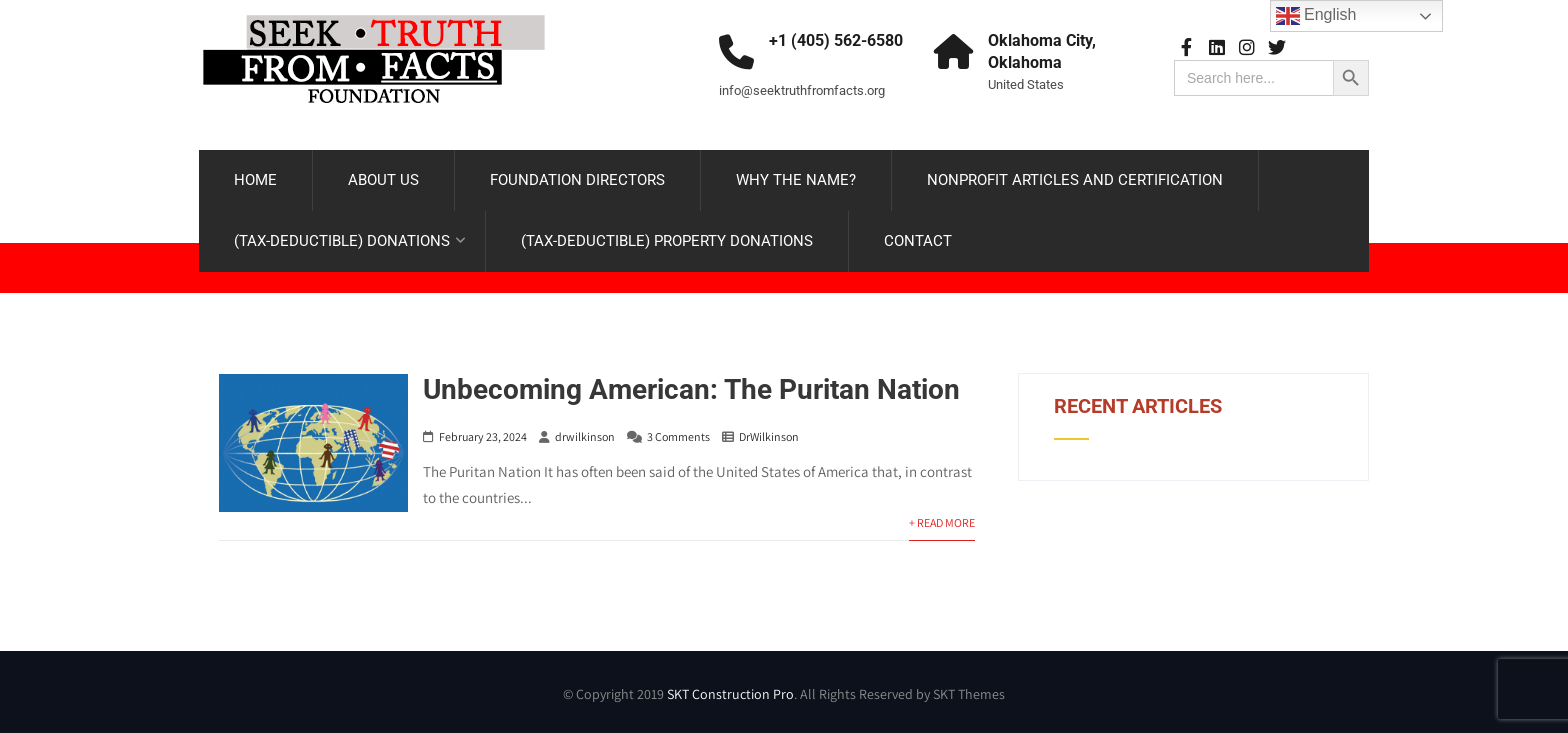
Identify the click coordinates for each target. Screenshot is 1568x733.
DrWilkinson (769, 436)
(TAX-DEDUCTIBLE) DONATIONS (350, 241)
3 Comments (678, 436)
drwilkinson (585, 436)
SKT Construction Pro (730, 694)
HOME (255, 180)
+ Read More (942, 522)
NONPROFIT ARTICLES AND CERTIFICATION (1075, 180)
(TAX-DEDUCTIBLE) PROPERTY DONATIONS (667, 241)
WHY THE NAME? (796, 180)
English (1316, 16)
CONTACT (918, 241)
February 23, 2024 (483, 436)
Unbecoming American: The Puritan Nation (691, 389)
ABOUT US (383, 180)
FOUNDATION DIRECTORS (577, 180)
